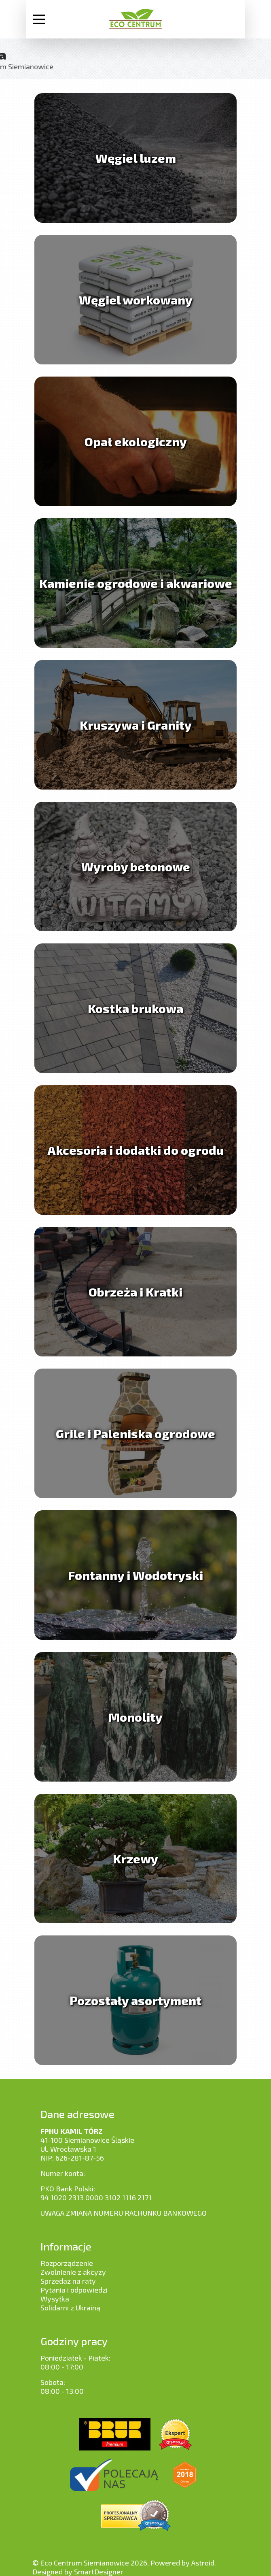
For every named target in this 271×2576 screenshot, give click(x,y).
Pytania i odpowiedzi (74, 2289)
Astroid (202, 2562)
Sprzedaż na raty (68, 2280)
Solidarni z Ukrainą (70, 2307)
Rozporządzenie (66, 2263)
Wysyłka (54, 2298)
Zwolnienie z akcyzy (73, 2271)
